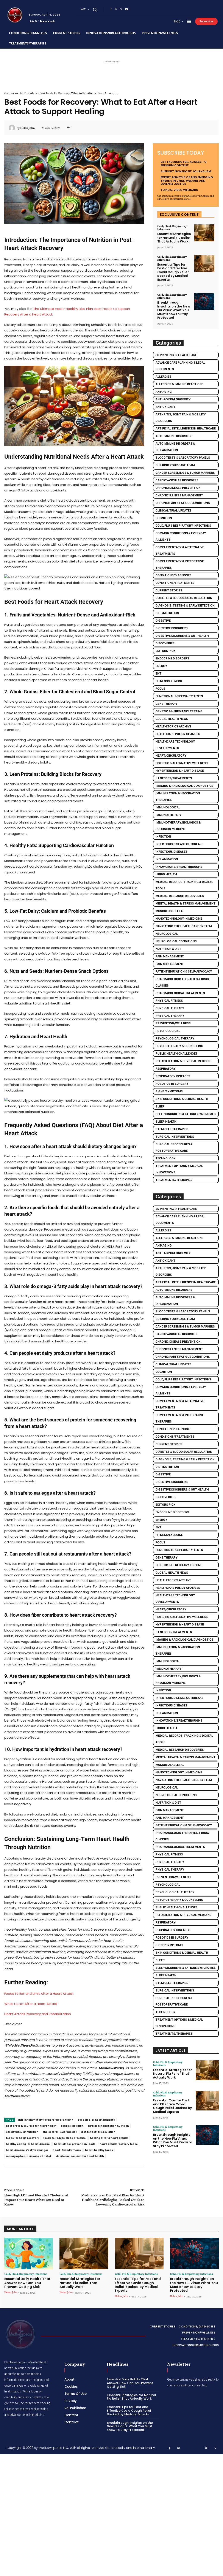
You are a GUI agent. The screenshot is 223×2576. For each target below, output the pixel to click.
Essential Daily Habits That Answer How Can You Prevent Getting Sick (27, 2409)
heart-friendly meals (67, 2276)
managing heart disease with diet (28, 2282)
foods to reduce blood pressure (64, 2264)
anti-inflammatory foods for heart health (45, 2246)
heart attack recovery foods (119, 2270)
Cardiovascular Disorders (20, 93)
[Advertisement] (54, 70)
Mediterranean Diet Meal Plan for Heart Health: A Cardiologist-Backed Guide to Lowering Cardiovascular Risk (112, 2326)
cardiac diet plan (72, 2252)
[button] (95, 9)
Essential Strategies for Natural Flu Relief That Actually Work (173, 237)
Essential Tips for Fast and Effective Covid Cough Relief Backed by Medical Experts (174, 269)
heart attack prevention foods (74, 2270)
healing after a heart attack (109, 2264)
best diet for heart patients (96, 2246)
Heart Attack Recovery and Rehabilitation (37, 2140)
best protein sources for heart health (31, 2252)
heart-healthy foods (99, 2276)
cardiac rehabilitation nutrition (108, 2252)
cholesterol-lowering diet (60, 2258)
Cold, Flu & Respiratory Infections (172, 227)
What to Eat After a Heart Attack (30, 2130)
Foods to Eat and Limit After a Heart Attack (38, 2120)
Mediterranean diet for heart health (80, 2282)
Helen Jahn (27, 128)
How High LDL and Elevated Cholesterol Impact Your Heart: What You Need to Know (36, 2326)
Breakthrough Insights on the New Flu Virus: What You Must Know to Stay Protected (172, 305)
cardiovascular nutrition (22, 2258)
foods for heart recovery (22, 2264)
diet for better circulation (98, 2258)
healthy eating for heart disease (28, 2270)
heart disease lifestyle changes (27, 2276)
